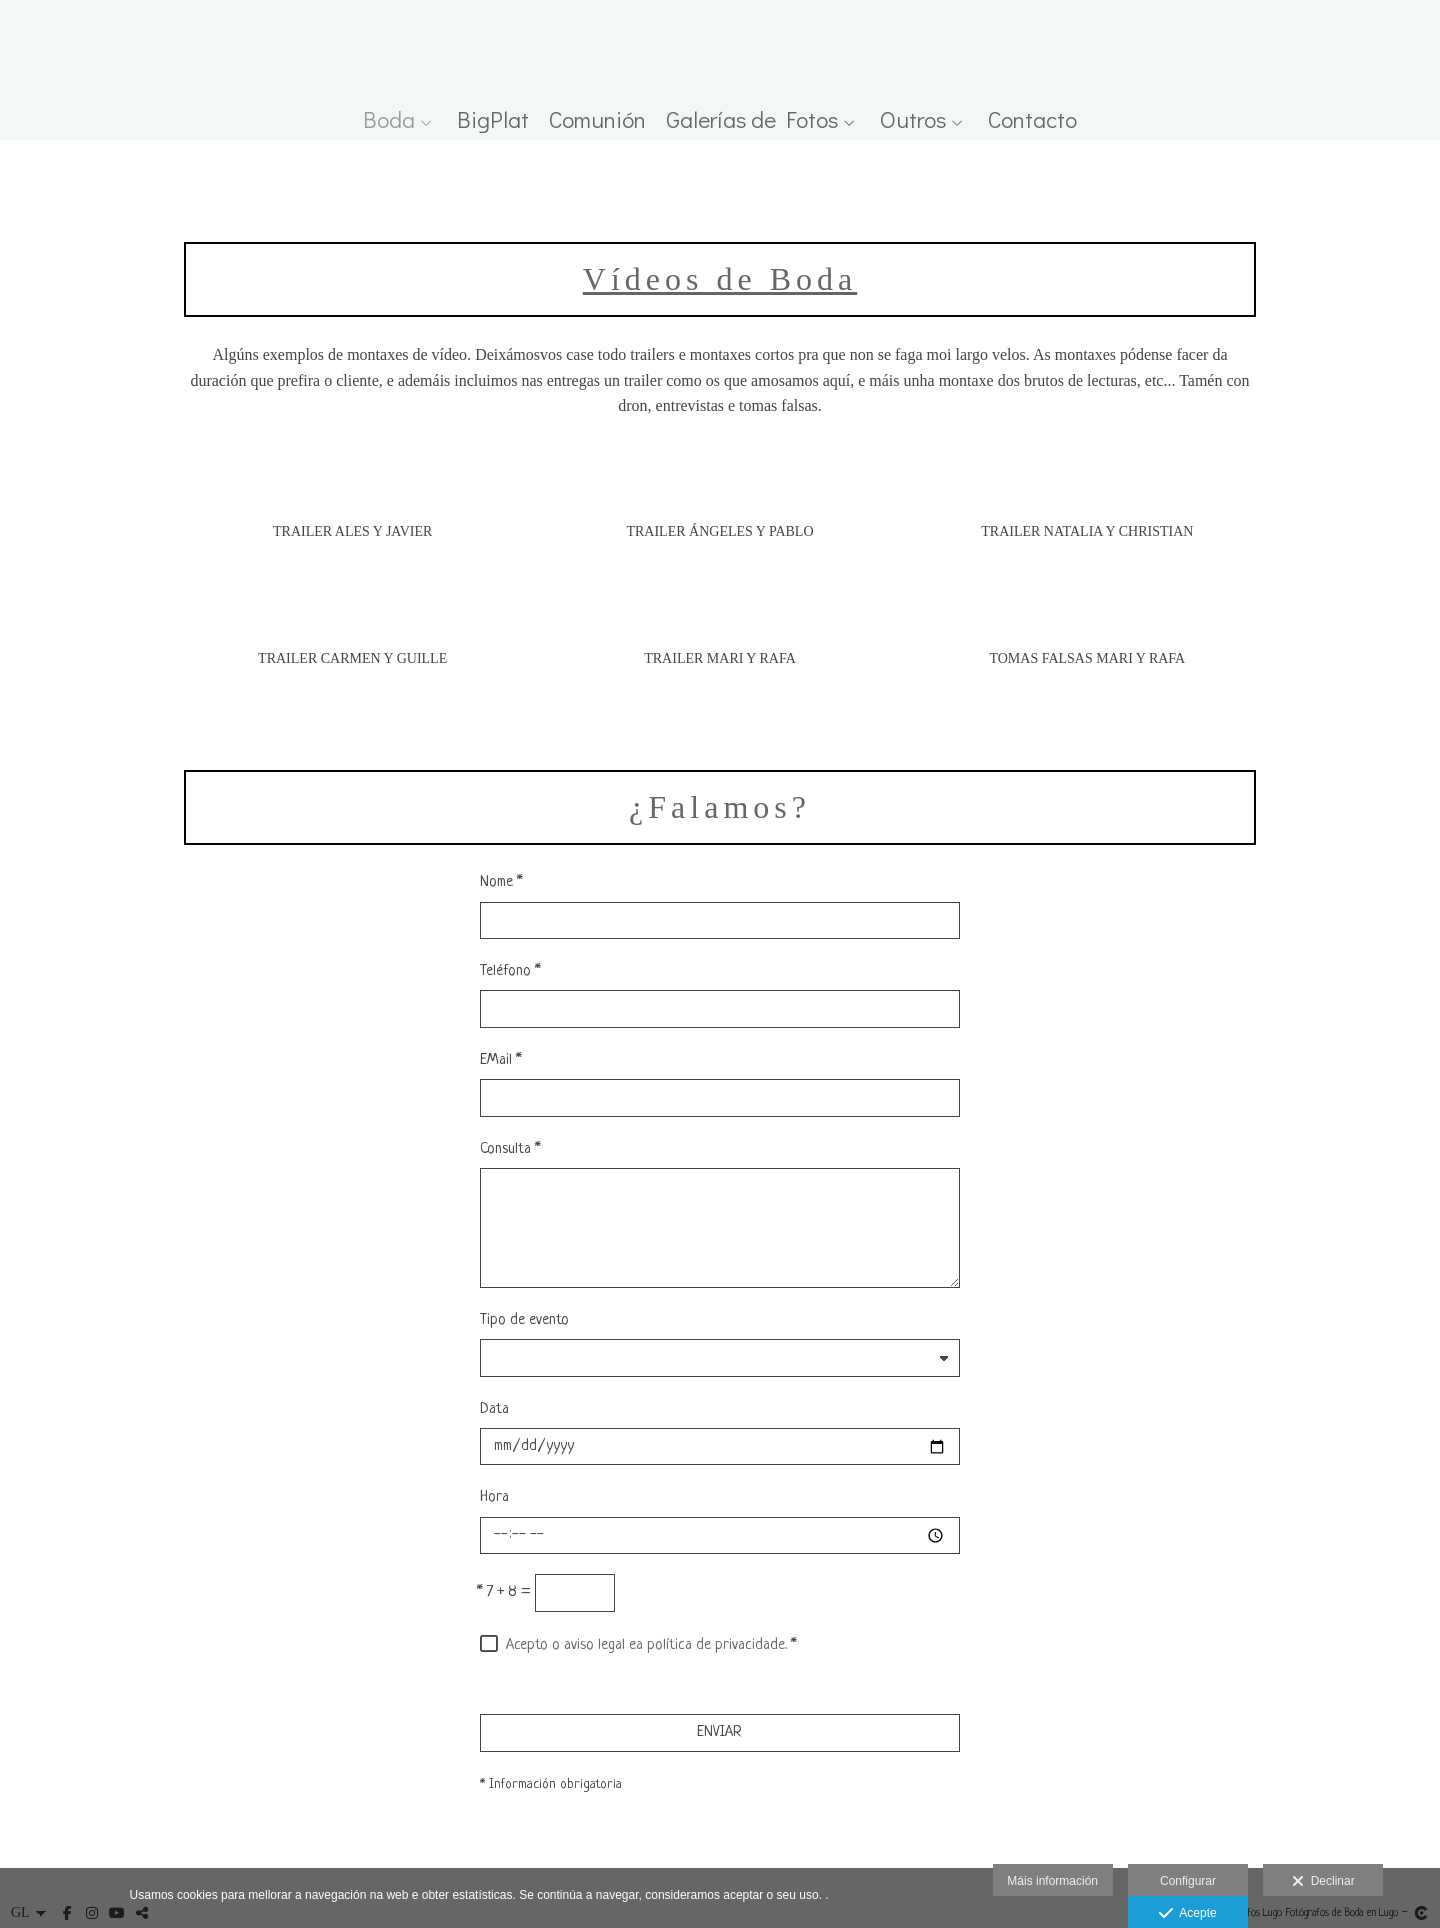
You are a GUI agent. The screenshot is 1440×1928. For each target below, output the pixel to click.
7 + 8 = (504, 1592)
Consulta (510, 1149)
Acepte (1187, 1914)
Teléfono (510, 971)
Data (494, 1409)
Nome (501, 882)
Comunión (597, 119)
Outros (913, 119)
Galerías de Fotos (752, 119)
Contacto (1032, 119)
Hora (494, 1497)
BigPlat (493, 119)
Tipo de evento (524, 1320)
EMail (501, 1060)
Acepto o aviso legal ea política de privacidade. (646, 1645)
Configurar (1188, 1881)
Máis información (1052, 1881)
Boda (389, 119)
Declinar (1323, 1882)
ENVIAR (719, 1732)
